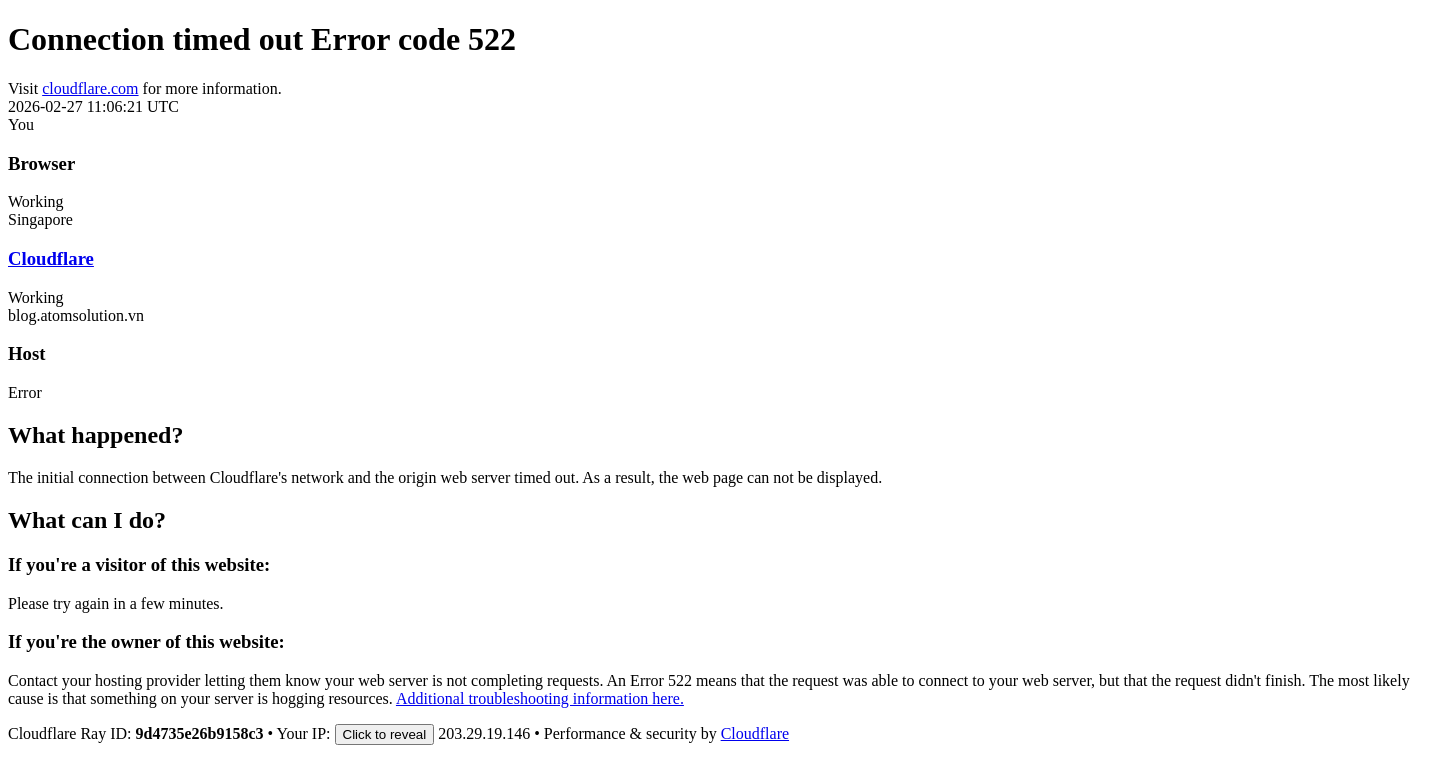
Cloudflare (51, 258)
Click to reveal (385, 734)
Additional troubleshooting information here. (540, 698)
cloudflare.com (90, 88)
